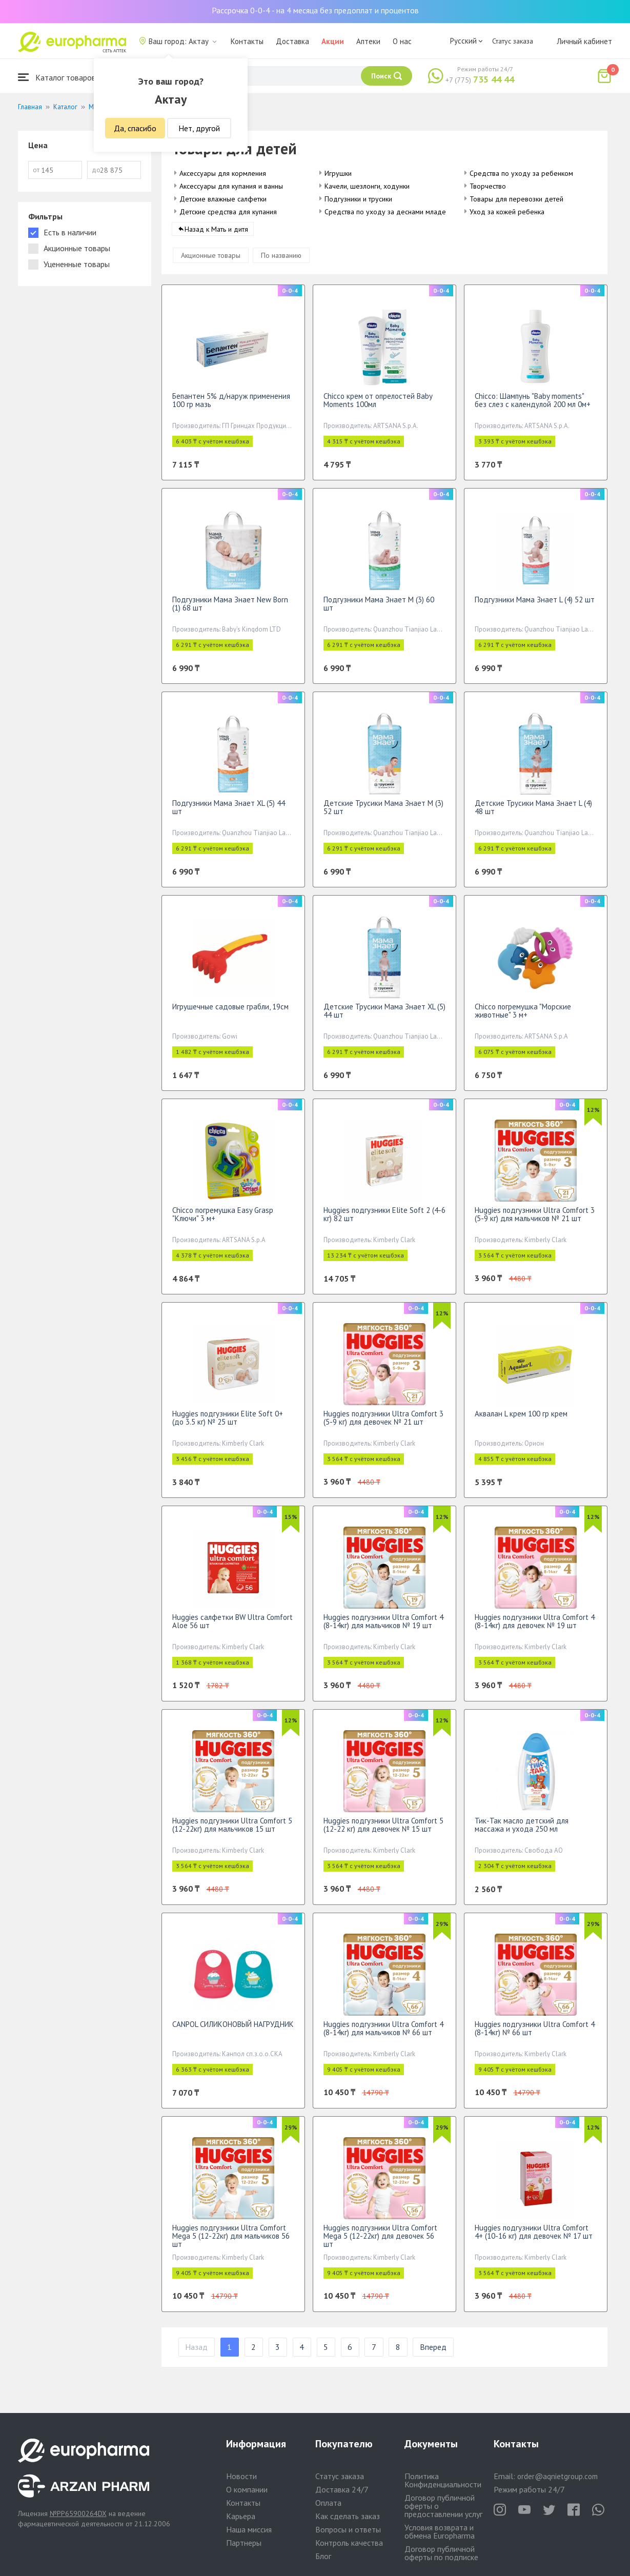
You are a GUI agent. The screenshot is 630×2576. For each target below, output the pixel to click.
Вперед (433, 2353)
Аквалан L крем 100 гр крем (521, 1420)
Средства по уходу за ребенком (521, 173)
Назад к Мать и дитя (216, 235)
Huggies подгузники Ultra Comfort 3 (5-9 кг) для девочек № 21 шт (383, 1424)
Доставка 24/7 (342, 2489)
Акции (332, 41)
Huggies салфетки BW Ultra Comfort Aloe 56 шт (232, 1627)
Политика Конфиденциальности (442, 2480)
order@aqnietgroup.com (557, 2476)
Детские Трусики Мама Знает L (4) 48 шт (533, 813)
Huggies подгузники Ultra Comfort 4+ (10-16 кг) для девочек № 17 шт (534, 2238)
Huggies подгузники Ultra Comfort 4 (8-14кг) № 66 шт (535, 2034)
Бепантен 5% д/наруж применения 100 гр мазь (231, 406)
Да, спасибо (135, 128)
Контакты (247, 41)
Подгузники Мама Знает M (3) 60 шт (378, 610)
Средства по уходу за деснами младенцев (392, 211)
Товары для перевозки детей (516, 199)
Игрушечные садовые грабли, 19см (230, 1013)
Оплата (328, 2503)
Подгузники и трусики (358, 199)
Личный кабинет (584, 41)
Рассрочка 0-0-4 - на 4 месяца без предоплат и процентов (315, 10)
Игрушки (338, 173)
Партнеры (243, 2543)
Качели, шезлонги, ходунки (367, 186)
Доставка (292, 41)
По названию (281, 261)
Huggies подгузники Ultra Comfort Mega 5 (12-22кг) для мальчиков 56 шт (231, 2242)
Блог (323, 2556)
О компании (247, 2489)
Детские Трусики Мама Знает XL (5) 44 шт (384, 1017)
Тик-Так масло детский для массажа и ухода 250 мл (521, 1831)
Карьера (240, 2516)
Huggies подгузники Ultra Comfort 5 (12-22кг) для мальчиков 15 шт (232, 1831)
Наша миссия (249, 2529)
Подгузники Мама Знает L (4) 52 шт (535, 606)
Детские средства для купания (228, 211)
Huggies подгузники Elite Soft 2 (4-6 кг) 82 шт (384, 1220)
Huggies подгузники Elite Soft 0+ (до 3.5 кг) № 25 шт (227, 1424)
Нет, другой (199, 128)
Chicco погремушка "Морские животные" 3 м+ (523, 1017)
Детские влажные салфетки (223, 199)
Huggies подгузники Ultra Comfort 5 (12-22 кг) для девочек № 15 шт (383, 1831)
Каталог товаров (57, 77)
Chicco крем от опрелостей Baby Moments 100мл (377, 406)
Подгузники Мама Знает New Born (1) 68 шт (230, 610)
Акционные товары (210, 261)
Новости (241, 2476)
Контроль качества (349, 2543)
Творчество (488, 186)
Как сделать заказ (347, 2516)
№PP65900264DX (78, 2513)
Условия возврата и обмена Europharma (439, 2531)
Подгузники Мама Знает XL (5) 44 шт (228, 813)
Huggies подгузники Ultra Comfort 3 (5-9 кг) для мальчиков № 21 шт (535, 1220)
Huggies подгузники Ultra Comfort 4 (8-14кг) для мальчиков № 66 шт (383, 2034)
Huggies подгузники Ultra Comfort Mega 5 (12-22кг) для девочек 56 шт (380, 2242)
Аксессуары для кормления (222, 173)
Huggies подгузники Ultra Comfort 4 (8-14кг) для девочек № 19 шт (535, 1627)
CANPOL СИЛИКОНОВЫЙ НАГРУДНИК (233, 2030)
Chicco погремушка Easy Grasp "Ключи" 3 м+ (222, 1220)
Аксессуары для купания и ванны (231, 186)
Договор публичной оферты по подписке (441, 2553)
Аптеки (368, 41)
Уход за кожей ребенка (507, 211)
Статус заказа (512, 41)
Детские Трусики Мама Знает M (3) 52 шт (383, 813)
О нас (402, 41)
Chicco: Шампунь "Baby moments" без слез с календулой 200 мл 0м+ (533, 406)
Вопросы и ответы (348, 2529)
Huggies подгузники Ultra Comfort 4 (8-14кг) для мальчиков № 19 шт (383, 1627)
